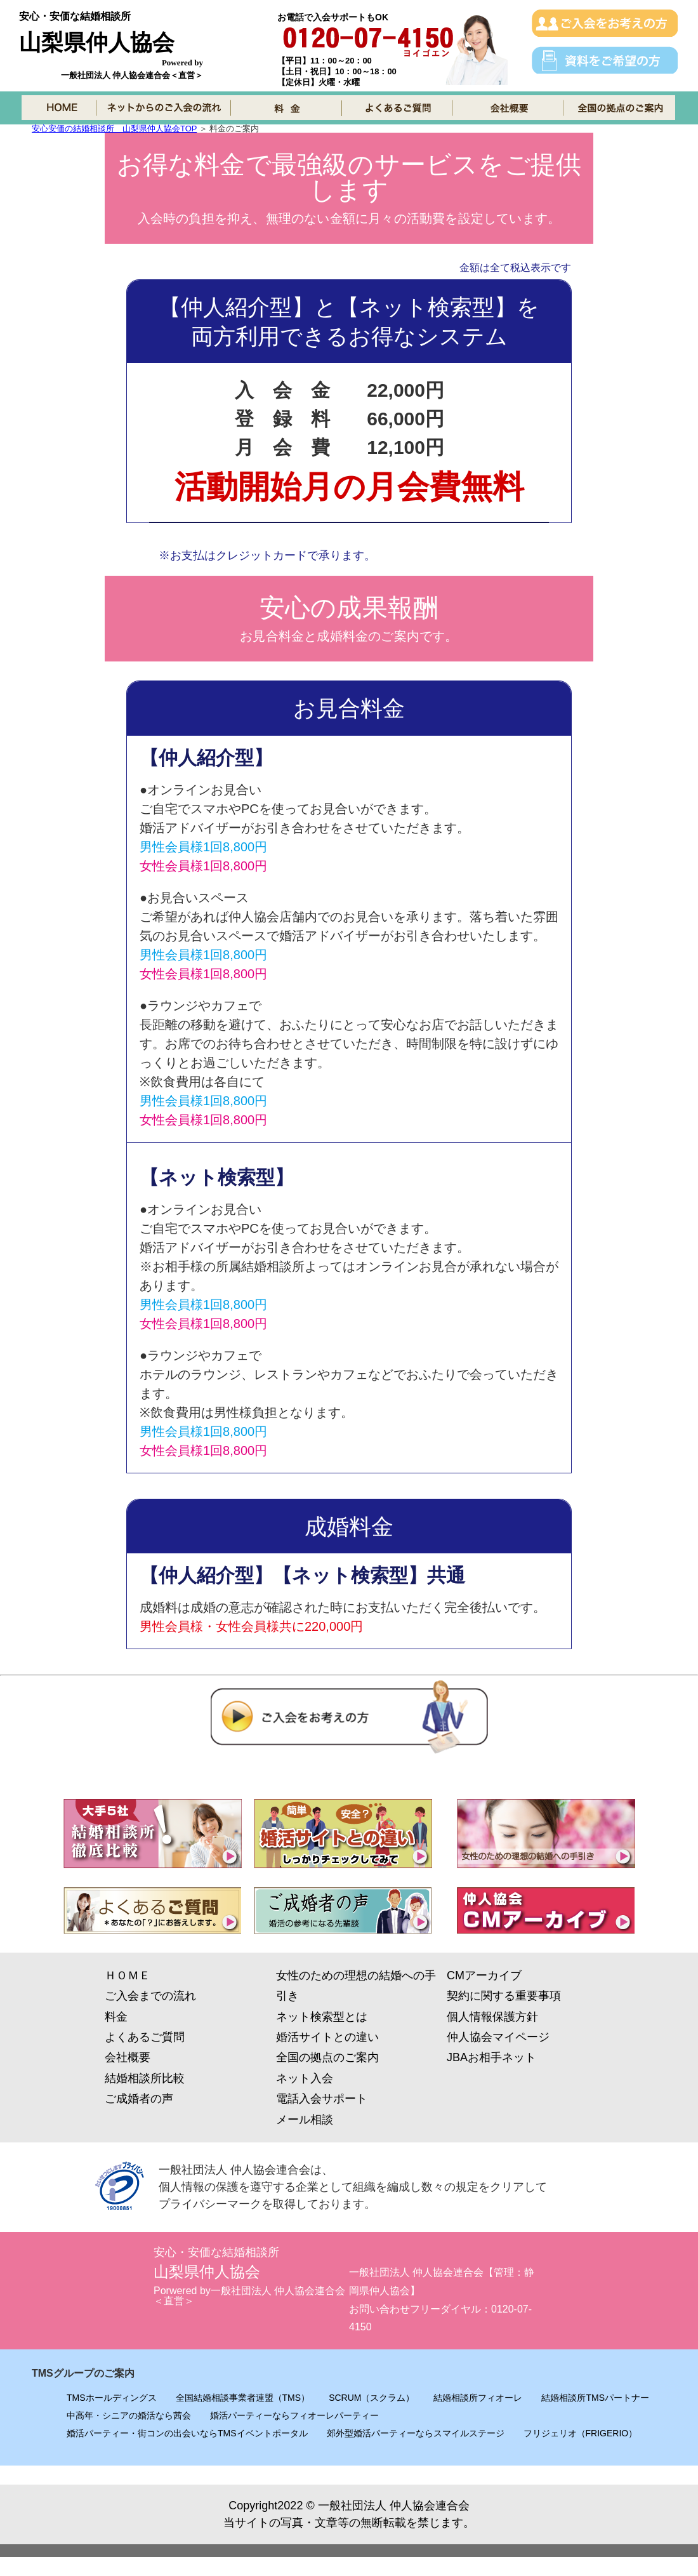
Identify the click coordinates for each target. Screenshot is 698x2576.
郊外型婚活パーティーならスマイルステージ (415, 2433)
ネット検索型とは (321, 2016)
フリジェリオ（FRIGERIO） (581, 2433)
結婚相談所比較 (145, 2078)
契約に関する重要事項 (504, 1995)
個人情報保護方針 (492, 2016)
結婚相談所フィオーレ (477, 2398)
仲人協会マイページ (498, 2037)
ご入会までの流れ (150, 1995)
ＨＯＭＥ (127, 1975)
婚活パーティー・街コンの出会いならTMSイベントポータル (187, 2433)
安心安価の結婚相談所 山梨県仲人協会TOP (114, 128)
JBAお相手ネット (491, 2057)
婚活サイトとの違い (327, 2037)
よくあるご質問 (145, 2037)
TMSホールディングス (112, 2398)
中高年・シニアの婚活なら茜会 (129, 2415)
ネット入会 (304, 2078)
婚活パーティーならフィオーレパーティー (294, 2415)
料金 (116, 2016)
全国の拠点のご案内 (327, 2057)
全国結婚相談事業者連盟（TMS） (243, 2398)
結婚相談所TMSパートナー (595, 2398)
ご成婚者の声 (139, 2098)
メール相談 (304, 2119)
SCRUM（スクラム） (371, 2398)
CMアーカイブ (484, 1975)
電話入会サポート (321, 2098)
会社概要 (127, 2057)
